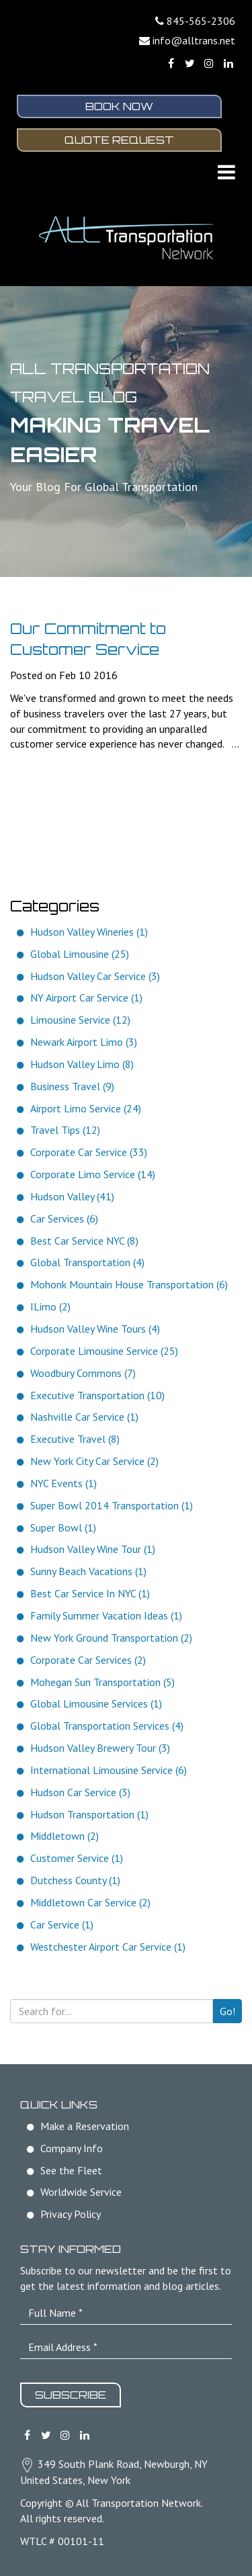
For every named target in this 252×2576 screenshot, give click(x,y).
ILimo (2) (50, 1306)
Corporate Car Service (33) (88, 1152)
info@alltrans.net (194, 40)
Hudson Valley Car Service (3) (95, 976)
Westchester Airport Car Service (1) (107, 1946)
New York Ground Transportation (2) (111, 1637)
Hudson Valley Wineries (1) (89, 931)
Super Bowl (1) (63, 1527)
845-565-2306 (201, 21)
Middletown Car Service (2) (90, 1902)
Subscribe (70, 2394)
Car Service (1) (61, 1924)
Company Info (71, 2148)
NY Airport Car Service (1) (86, 997)
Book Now (119, 106)
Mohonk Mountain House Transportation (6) (129, 1284)
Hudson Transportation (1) (89, 1814)
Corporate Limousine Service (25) (104, 1351)
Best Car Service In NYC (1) (90, 1593)
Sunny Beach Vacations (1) (88, 1571)
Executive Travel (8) (75, 1439)
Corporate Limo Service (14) (92, 1174)
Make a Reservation (84, 2126)
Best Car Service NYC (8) (84, 1240)
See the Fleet (71, 2170)
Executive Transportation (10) (97, 1395)
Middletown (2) (64, 1835)
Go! (227, 2011)
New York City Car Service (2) (94, 1461)
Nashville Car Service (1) (84, 1416)
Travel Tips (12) (65, 1130)
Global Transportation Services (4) (106, 1725)
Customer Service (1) (76, 1858)
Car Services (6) (64, 1218)
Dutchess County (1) (75, 1880)
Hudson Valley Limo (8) (82, 1064)
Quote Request (119, 139)
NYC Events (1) (63, 1483)
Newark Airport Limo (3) (83, 1042)
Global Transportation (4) (87, 1262)
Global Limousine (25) (79, 954)
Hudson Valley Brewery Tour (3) (100, 1748)
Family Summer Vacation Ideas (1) (106, 1615)
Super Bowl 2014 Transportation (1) (111, 1505)
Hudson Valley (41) (72, 1196)
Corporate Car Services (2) (88, 1660)
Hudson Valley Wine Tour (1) (92, 1549)
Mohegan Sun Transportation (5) (102, 1682)
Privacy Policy (70, 2214)
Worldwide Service (81, 2192)
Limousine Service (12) (80, 1019)
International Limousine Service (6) (108, 1770)
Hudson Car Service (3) (80, 1792)
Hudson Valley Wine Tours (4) (95, 1328)
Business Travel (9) (72, 1086)
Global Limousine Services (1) (96, 1703)
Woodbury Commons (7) (83, 1373)
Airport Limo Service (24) (85, 1108)
